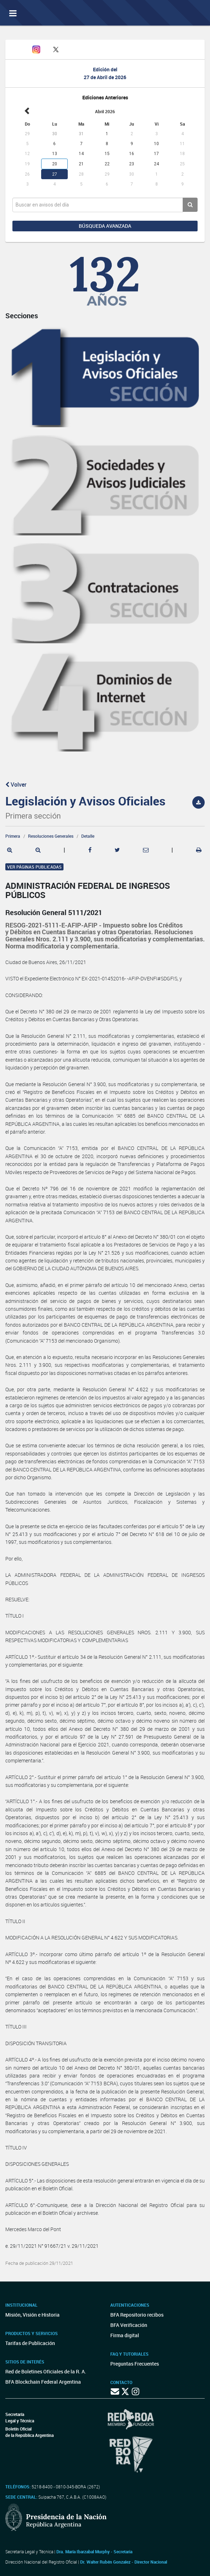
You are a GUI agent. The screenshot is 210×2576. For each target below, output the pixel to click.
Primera (12, 836)
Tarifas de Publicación (30, 2343)
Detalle (87, 836)
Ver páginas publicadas (34, 867)
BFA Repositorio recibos (137, 2314)
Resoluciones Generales (50, 836)
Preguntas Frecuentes (134, 2363)
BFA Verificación (128, 2325)
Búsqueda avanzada (105, 225)
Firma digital (124, 2335)
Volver (16, 784)
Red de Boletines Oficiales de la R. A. (45, 2371)
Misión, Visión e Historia (32, 2314)
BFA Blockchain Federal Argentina (43, 2381)
